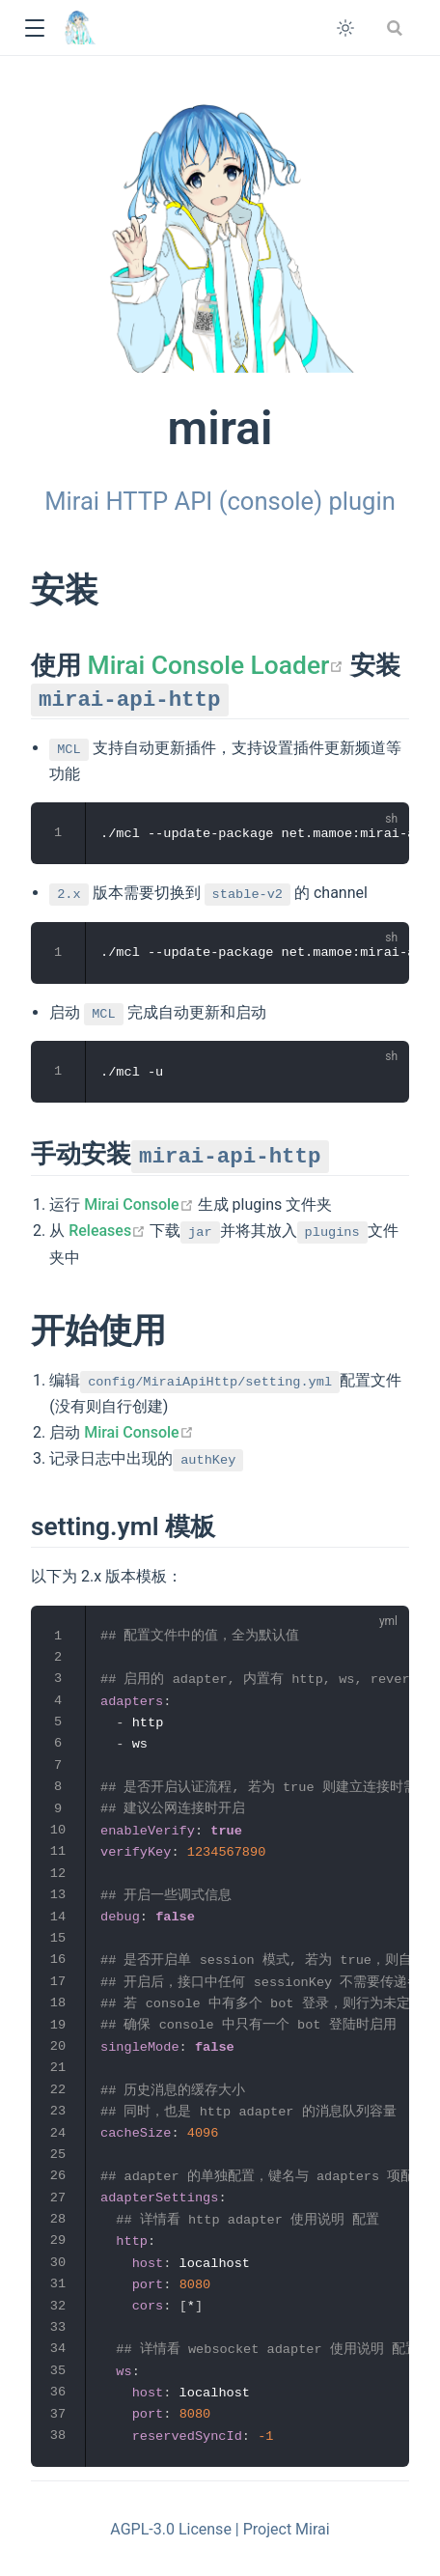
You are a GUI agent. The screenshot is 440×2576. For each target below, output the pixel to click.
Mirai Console (139, 1204)
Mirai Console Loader (216, 665)
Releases (107, 1230)
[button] (34, 28)
